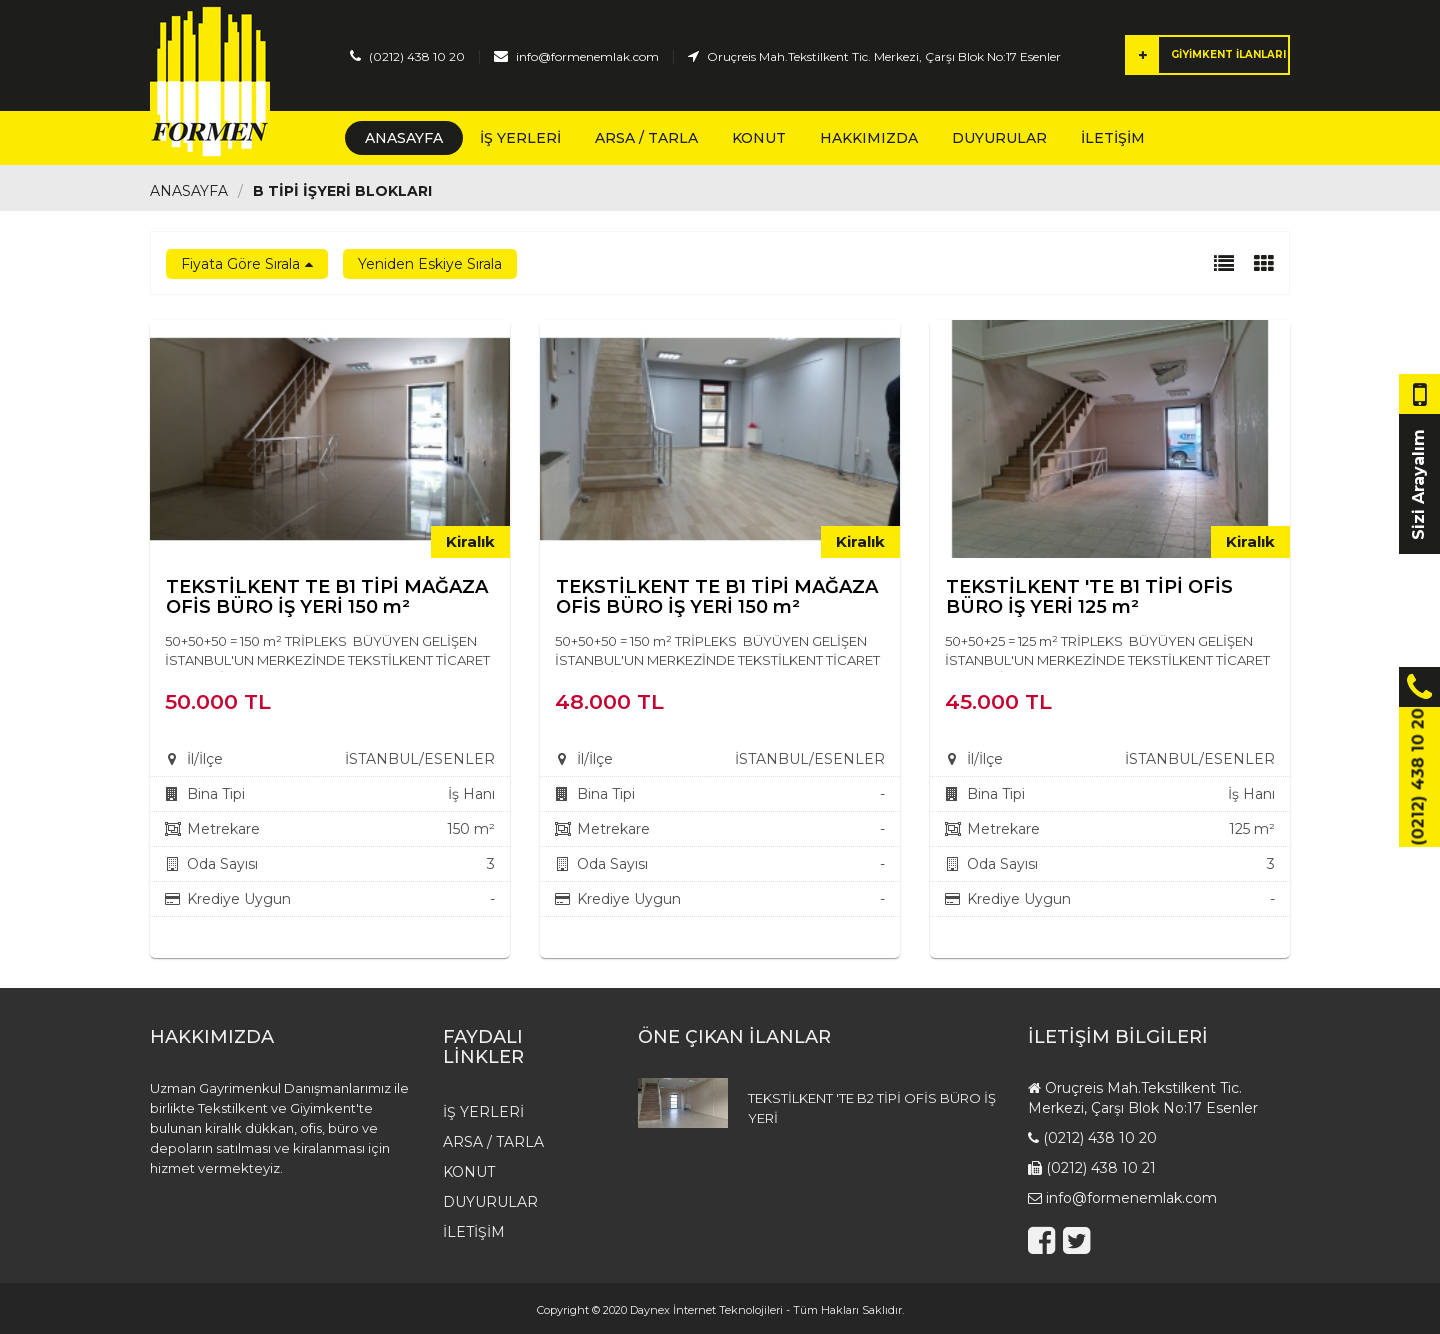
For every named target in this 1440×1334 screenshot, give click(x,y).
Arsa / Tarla (646, 138)
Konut (759, 138)
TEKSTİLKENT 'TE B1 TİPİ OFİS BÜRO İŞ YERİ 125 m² (1089, 597)
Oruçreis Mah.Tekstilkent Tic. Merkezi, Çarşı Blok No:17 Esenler (884, 56)
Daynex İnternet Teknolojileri (706, 1310)
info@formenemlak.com (587, 56)
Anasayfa (404, 138)
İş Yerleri (520, 138)
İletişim (1113, 138)
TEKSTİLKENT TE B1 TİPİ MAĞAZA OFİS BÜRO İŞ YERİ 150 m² (327, 597)
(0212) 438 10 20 (417, 56)
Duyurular (999, 138)
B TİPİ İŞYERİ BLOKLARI (342, 191)
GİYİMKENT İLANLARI (1206, 55)
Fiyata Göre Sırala (240, 264)
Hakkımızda (869, 138)
